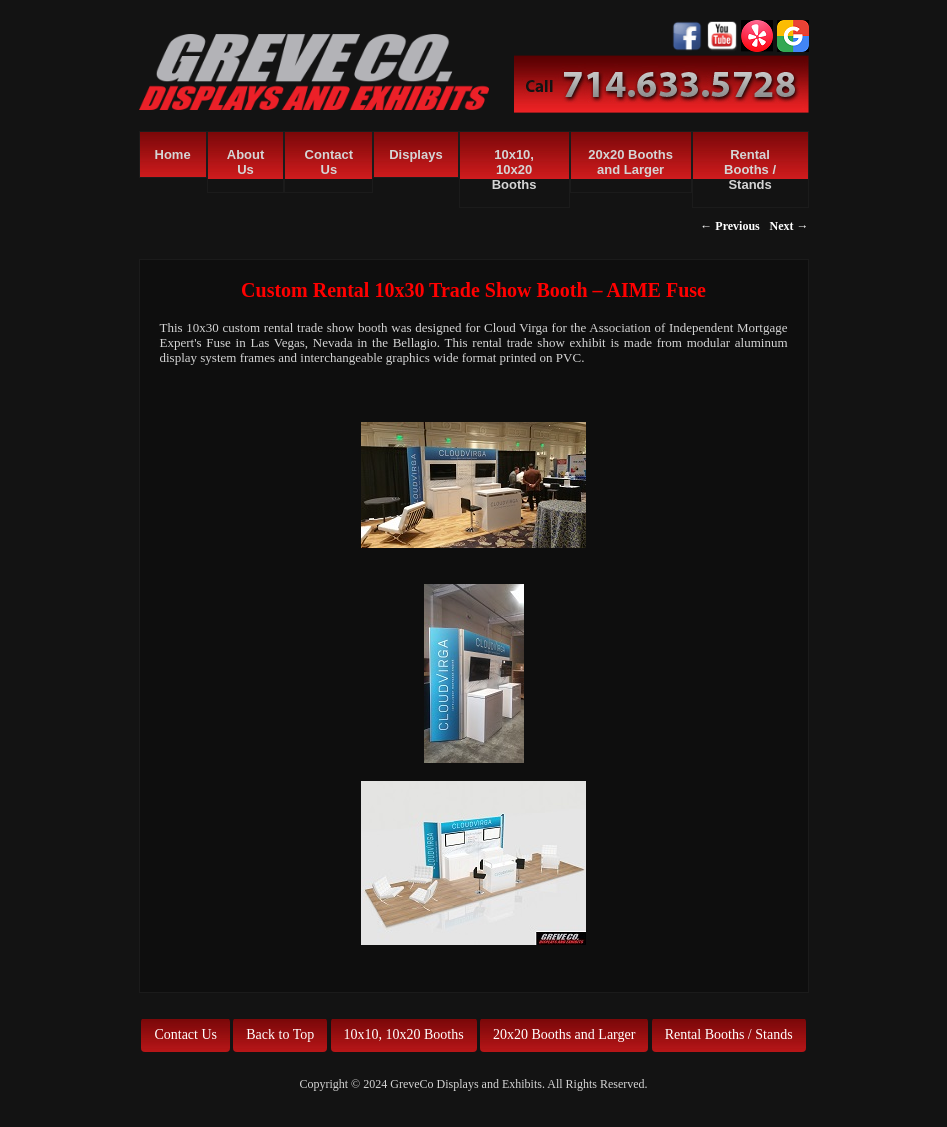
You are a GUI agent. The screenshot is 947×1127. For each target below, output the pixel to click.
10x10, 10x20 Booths (514, 169)
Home (173, 154)
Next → (789, 226)
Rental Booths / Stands (750, 169)
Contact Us (329, 162)
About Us (246, 162)
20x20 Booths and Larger (630, 162)
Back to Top (280, 1034)
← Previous (729, 226)
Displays (415, 154)
